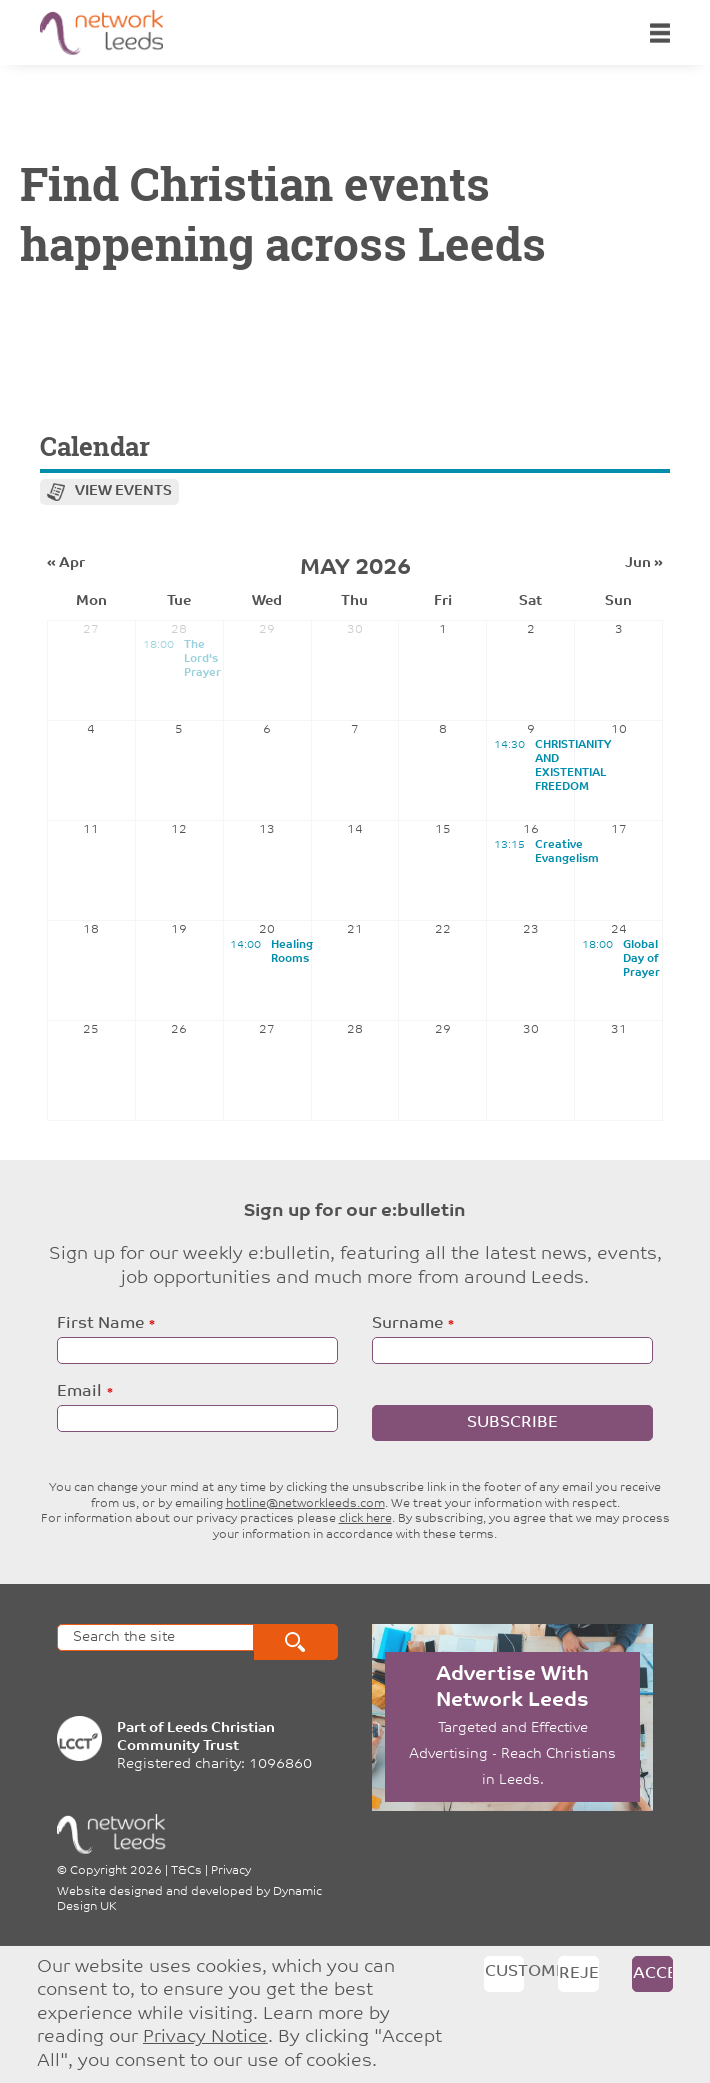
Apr (72, 563)
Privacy (231, 1871)
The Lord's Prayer (179, 660)
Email (79, 1392)
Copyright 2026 (116, 1871)
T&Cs (186, 1871)
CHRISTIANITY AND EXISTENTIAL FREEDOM (530, 767)
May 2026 (355, 568)
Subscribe (512, 1423)
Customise (505, 1972)
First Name (100, 1324)
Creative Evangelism (530, 853)
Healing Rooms (266, 953)
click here (365, 1519)
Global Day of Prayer (618, 960)
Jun (638, 563)
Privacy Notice (205, 2037)
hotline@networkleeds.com (305, 1504)
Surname (407, 1324)
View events (123, 491)
